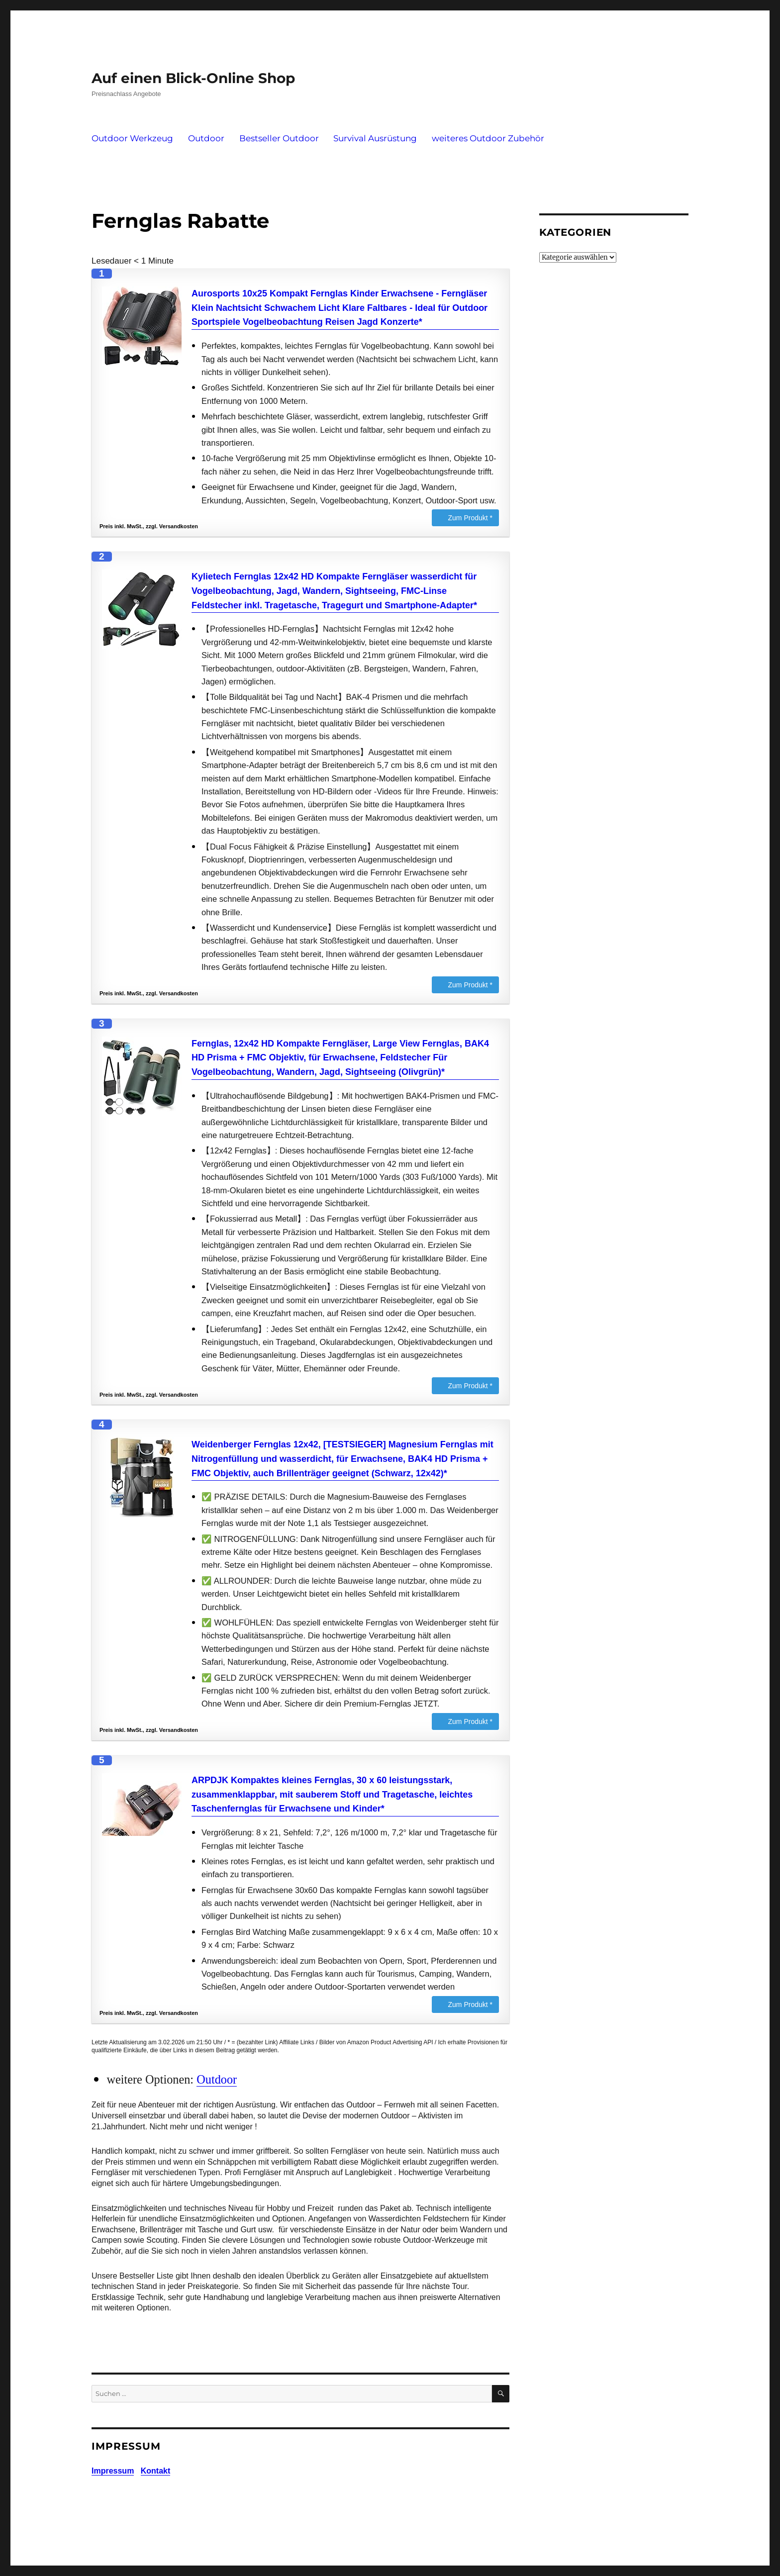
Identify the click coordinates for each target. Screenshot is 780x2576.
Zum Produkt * (470, 518)
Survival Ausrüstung (375, 138)
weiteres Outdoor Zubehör (488, 138)
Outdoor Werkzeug (132, 138)
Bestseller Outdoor (279, 138)
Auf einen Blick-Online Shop (193, 78)
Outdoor (206, 138)
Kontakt (156, 2471)
